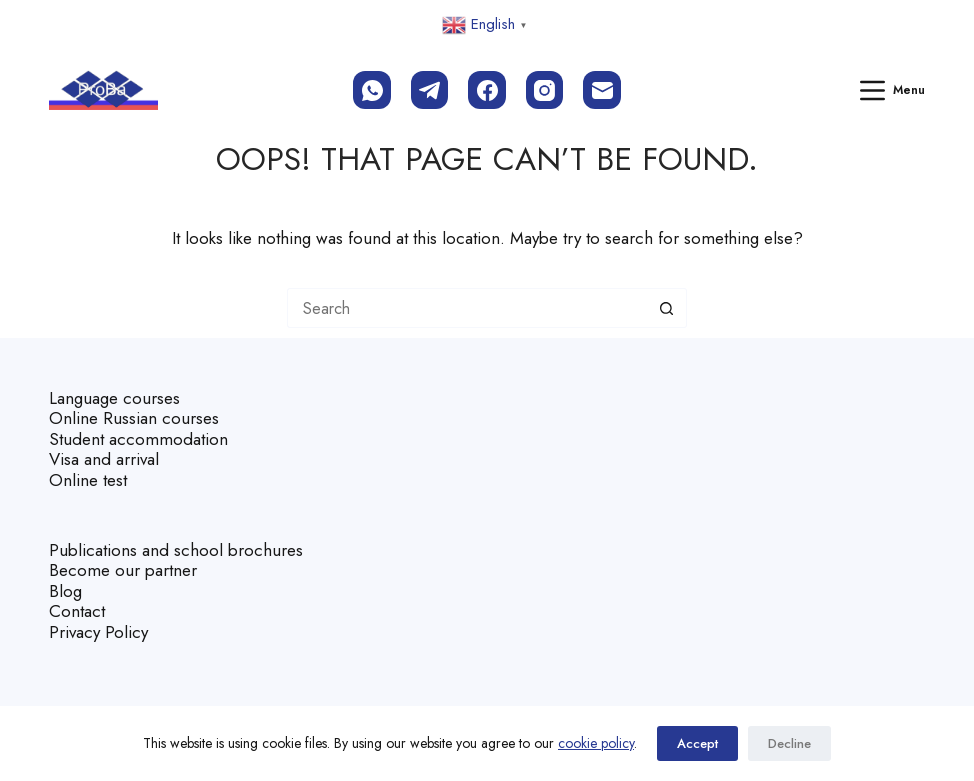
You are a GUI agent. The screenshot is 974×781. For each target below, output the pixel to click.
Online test (88, 480)
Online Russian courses (134, 418)
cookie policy (596, 743)
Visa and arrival (104, 459)
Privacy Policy (98, 632)
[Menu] (893, 90)
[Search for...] (467, 308)
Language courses (114, 398)
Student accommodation (138, 439)
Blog (65, 591)
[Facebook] (487, 90)
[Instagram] (545, 90)
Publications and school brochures (176, 550)
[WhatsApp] (372, 90)
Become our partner (123, 570)
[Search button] (667, 308)
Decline (789, 743)
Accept (697, 743)
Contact (77, 611)
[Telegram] (430, 90)
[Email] (602, 90)
